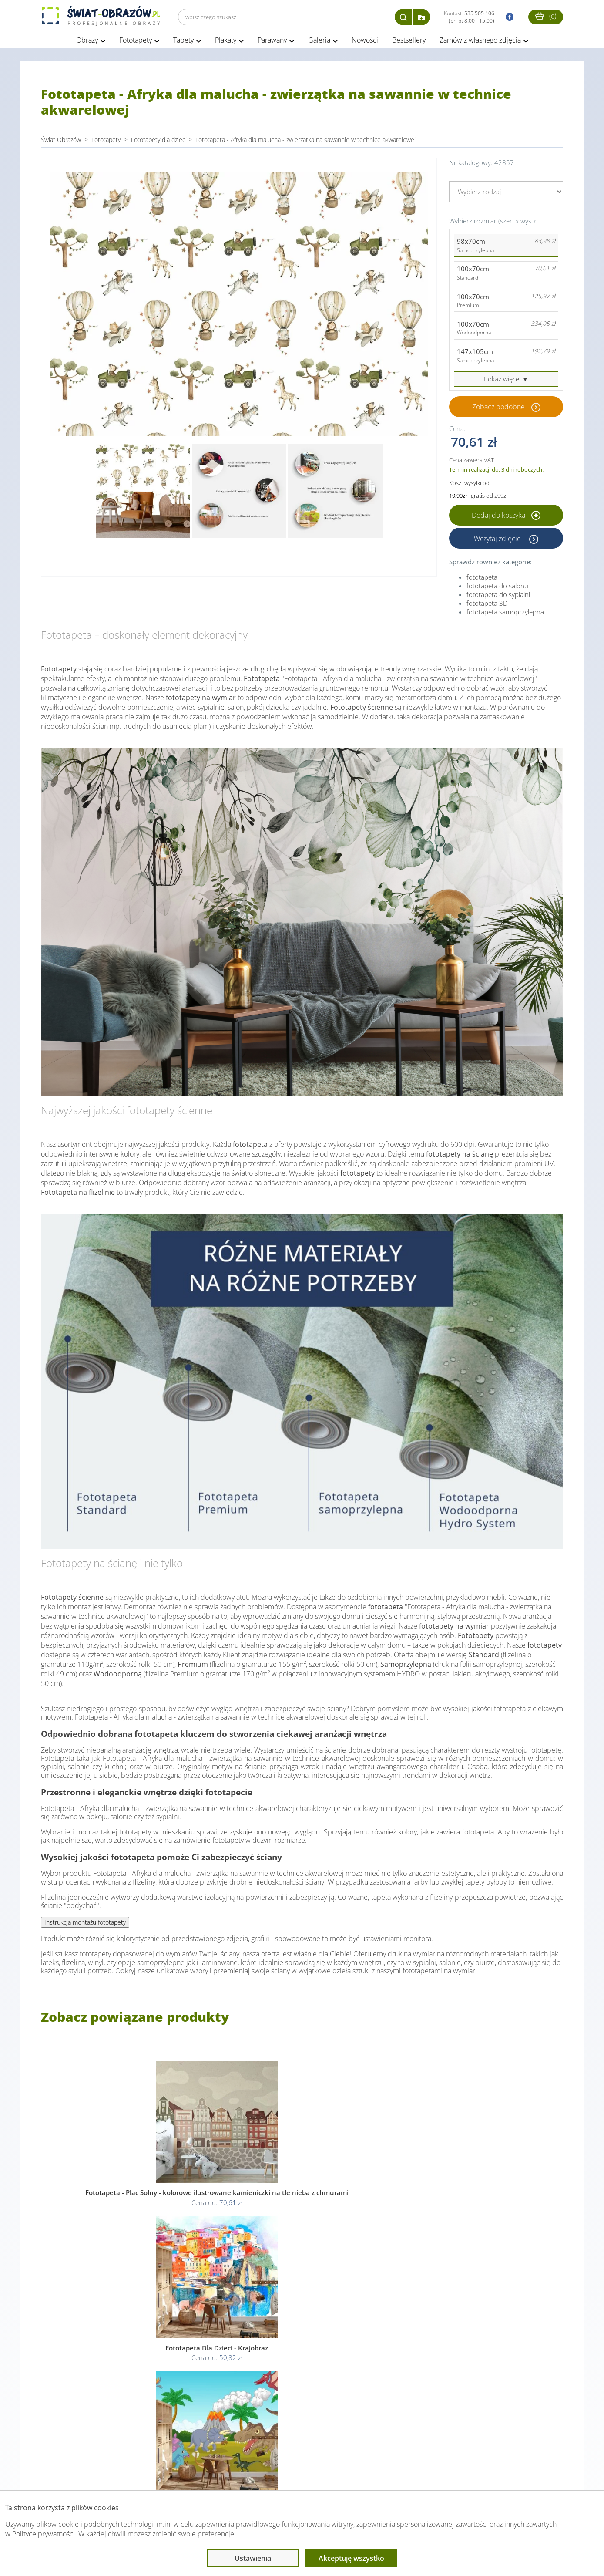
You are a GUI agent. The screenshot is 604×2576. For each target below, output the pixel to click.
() (545, 16)
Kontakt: (469, 17)
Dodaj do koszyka (506, 518)
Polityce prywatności (43, 2534)
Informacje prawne (160, 2473)
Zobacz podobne (498, 409)
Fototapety (135, 42)
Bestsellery (409, 42)
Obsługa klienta (71, 2473)
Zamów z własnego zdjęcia (480, 42)
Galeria (319, 42)
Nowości (365, 42)
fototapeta (481, 579)
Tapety (183, 42)
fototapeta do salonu (497, 588)
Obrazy (87, 42)
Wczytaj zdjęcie (498, 541)
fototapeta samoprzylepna (505, 614)
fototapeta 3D (487, 605)
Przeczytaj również (255, 2473)
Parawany (272, 42)
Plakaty (225, 42)
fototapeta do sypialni (498, 597)
